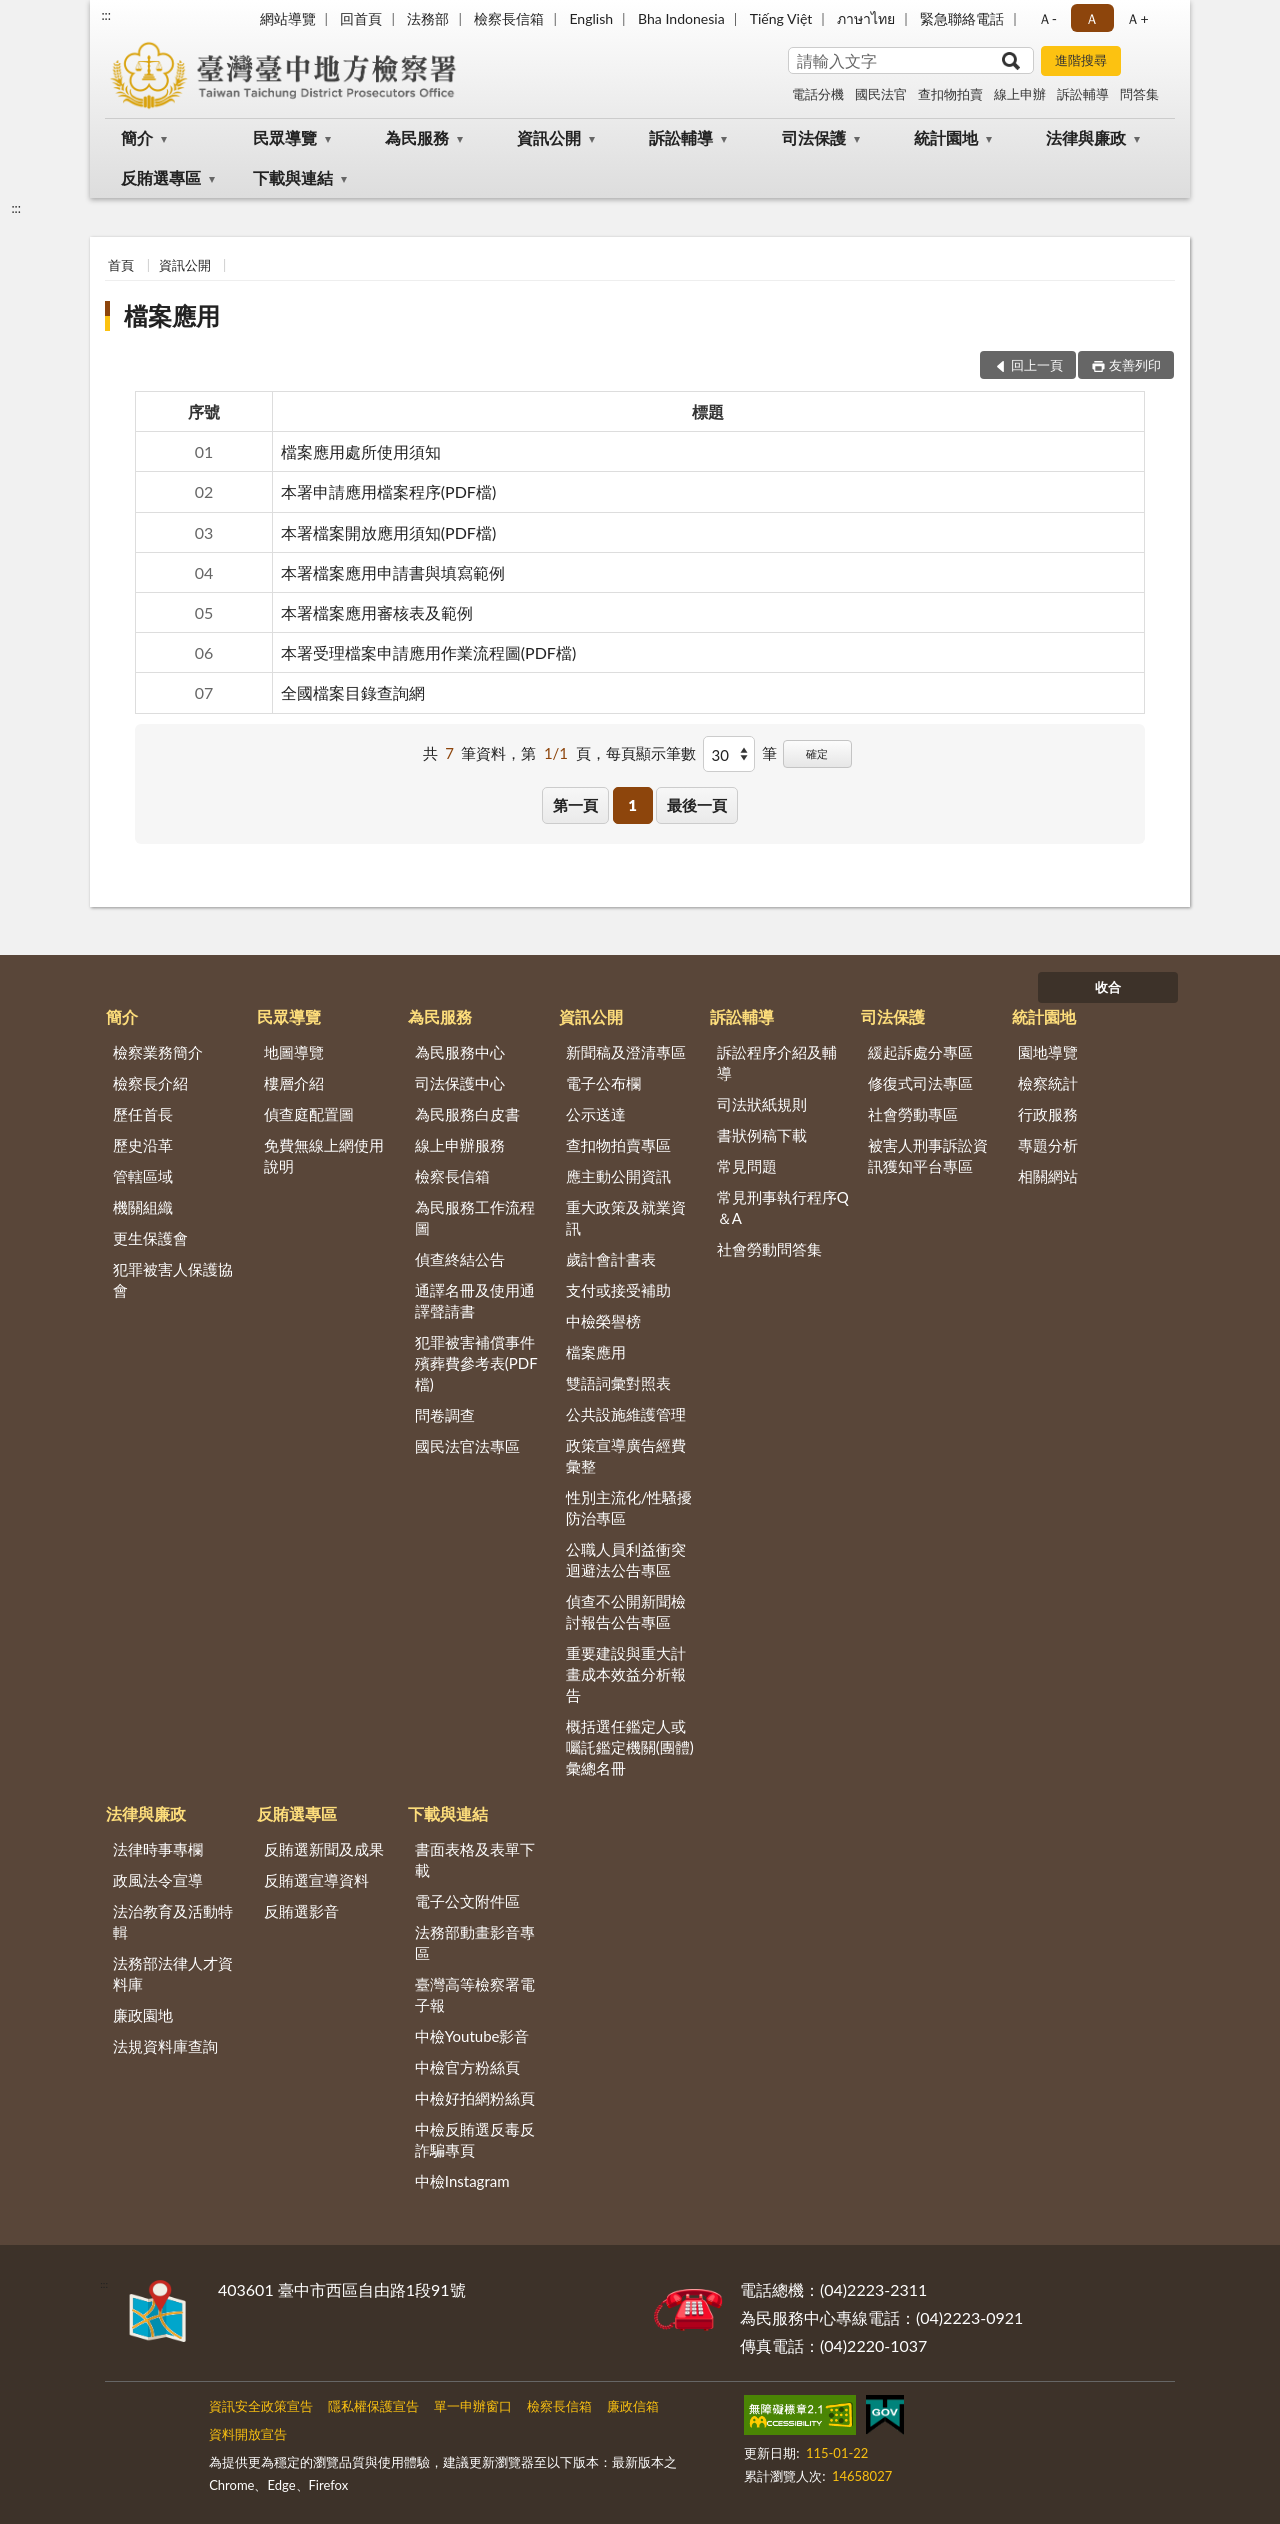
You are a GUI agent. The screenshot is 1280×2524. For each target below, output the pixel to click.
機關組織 (143, 1207)
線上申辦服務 (460, 1145)
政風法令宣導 (158, 1880)
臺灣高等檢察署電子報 (475, 1994)
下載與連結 (293, 177)
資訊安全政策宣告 (261, 2406)
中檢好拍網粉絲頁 (475, 2098)
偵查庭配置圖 (309, 1114)
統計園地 (946, 137)
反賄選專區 (161, 177)
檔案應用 (172, 315)
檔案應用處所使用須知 (361, 451)
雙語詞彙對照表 (618, 1383)
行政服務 (1048, 1114)
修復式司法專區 (920, 1083)
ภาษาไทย (866, 18)
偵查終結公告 (460, 1259)
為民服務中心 (460, 1052)
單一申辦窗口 (473, 2406)
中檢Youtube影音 (472, 2036)
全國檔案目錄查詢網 (353, 692)
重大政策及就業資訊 (626, 1217)
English (591, 18)
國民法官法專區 (467, 1446)
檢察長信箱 (509, 18)
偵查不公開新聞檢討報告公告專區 (626, 1611)
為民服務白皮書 (467, 1114)
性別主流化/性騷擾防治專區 (629, 1507)
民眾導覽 (285, 137)
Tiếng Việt (781, 18)
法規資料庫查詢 (165, 2046)
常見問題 (747, 1166)
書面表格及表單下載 (475, 1859)
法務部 (428, 18)
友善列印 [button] (1135, 365)
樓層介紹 (294, 1083)
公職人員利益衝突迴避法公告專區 (626, 1559)
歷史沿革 (143, 1145)
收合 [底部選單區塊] (1108, 987)
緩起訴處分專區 (920, 1052)
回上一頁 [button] (1037, 365)
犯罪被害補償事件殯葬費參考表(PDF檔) (476, 1363)
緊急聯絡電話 (962, 18)
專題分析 (1048, 1145)
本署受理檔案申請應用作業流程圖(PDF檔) (428, 652)
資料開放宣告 (248, 2434)
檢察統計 (1048, 1083)
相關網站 (1048, 1176)
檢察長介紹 (150, 1083)
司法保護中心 (460, 1083)
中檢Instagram (462, 2181)
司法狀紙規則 (762, 1104)
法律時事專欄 (158, 1849)
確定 (817, 753)
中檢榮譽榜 (603, 1321)
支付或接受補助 (618, 1290)
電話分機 (818, 94)
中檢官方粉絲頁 (467, 2067)
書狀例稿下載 (762, 1135)
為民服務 (417, 137)
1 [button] (632, 805)
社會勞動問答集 (769, 1249)
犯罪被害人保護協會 (173, 1279)
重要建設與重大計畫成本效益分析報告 (626, 1674)
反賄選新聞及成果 (324, 1849)
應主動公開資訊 (618, 1176)
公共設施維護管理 (626, 1414)
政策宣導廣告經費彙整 (626, 1455)
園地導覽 (1048, 1052)
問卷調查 (445, 1415)
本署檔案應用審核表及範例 (377, 612)
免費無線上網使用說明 (324, 1155)
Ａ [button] (1092, 18)
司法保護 (814, 137)
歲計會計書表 (611, 1259)
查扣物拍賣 (950, 94)
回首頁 (361, 18)
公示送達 (596, 1114)
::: (106, 15)
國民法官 (881, 94)
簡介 (137, 137)
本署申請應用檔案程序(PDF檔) (388, 491)
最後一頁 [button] (697, 805)
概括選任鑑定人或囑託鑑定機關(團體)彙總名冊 (630, 1747)
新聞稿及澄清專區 (626, 1052)
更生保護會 (150, 1238)
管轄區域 (143, 1176)
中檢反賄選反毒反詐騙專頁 (475, 2139)
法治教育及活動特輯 (173, 1921)
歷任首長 (143, 1114)
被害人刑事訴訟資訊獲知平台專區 (928, 1155)
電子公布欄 (603, 1083)
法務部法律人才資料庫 (173, 1973)
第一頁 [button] (575, 805)
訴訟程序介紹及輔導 (777, 1062)
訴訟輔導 (1083, 94)
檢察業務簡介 (158, 1052)
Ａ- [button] (1047, 18)
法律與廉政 (1086, 137)
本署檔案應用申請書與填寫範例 (393, 572)
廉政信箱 (633, 2406)
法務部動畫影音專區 (475, 1942)
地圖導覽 (294, 1052)
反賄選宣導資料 (316, 1880)
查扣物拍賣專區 (618, 1145)
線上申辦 (1020, 94)
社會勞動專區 (913, 1114)
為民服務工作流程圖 (475, 1217)
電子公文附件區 (467, 1901)
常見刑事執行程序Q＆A (783, 1207)
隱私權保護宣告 (373, 2406)
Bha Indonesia (681, 18)
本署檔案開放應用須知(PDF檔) (388, 532)
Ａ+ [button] (1137, 18)
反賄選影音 (301, 1911)
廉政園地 (143, 2015)
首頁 (121, 265)
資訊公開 (549, 137)
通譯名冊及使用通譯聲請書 (475, 1300)
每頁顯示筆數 (651, 753)
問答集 (1139, 94)
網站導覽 (288, 18)
